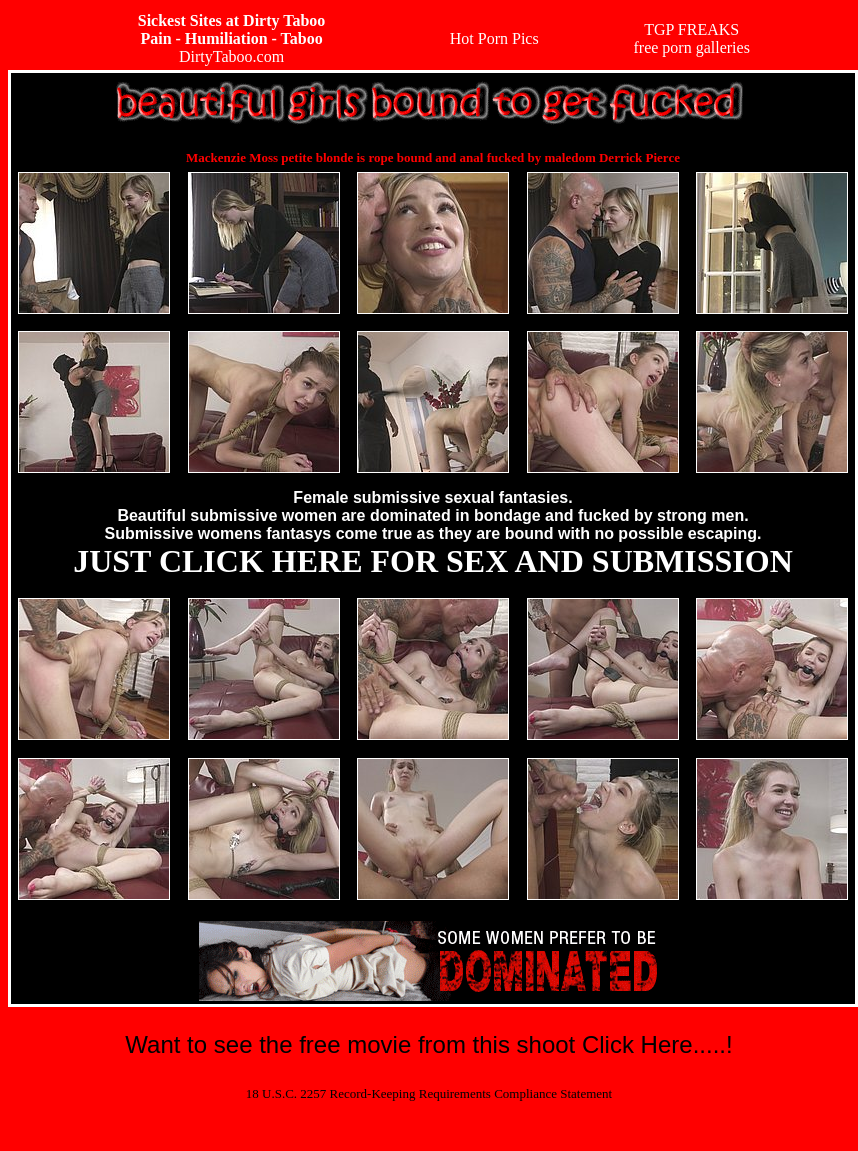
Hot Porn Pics (494, 38)
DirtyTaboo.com (232, 38)
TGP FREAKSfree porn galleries (691, 38)
